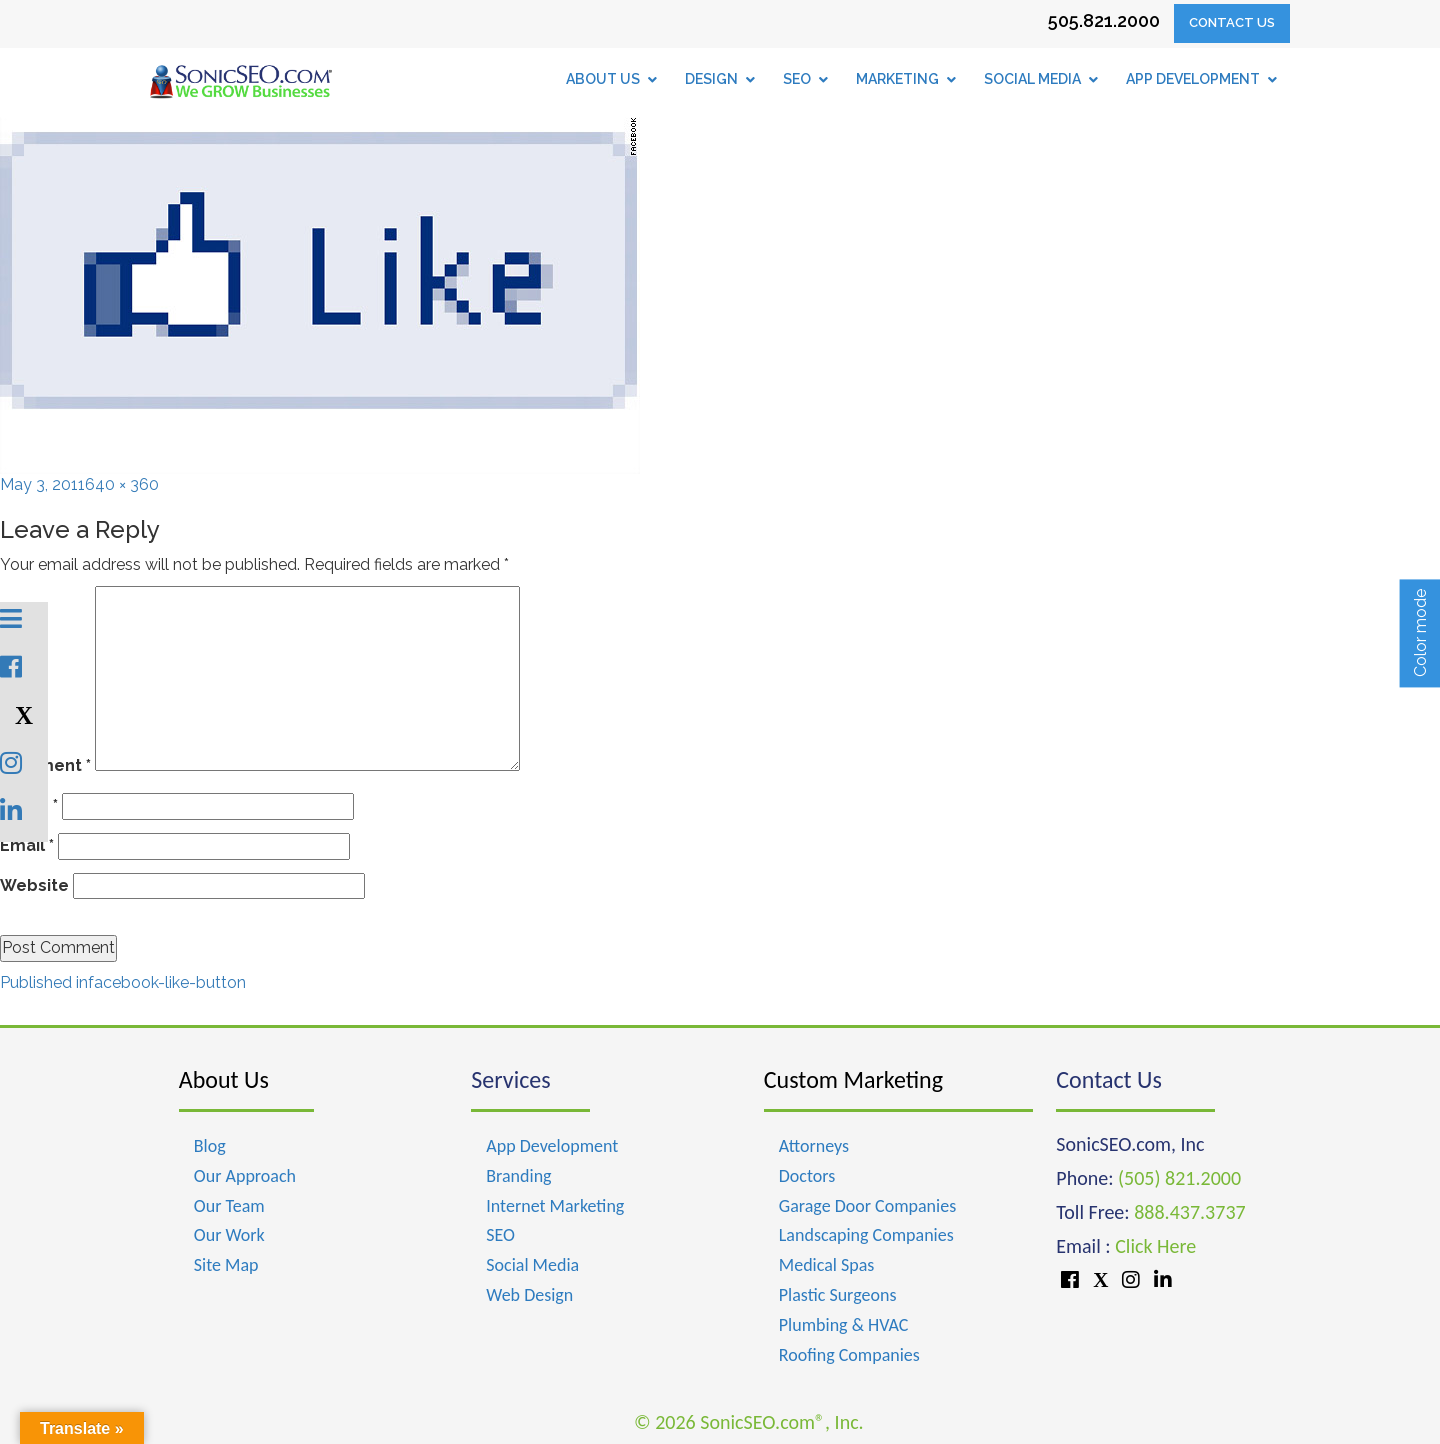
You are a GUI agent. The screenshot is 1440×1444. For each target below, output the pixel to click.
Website (34, 885)
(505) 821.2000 (1179, 1178)
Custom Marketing (853, 1079)
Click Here (1155, 1246)
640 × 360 (122, 484)
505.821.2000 (1104, 20)
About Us (224, 1079)
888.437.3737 (1189, 1212)
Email (27, 845)
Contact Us (1232, 22)
